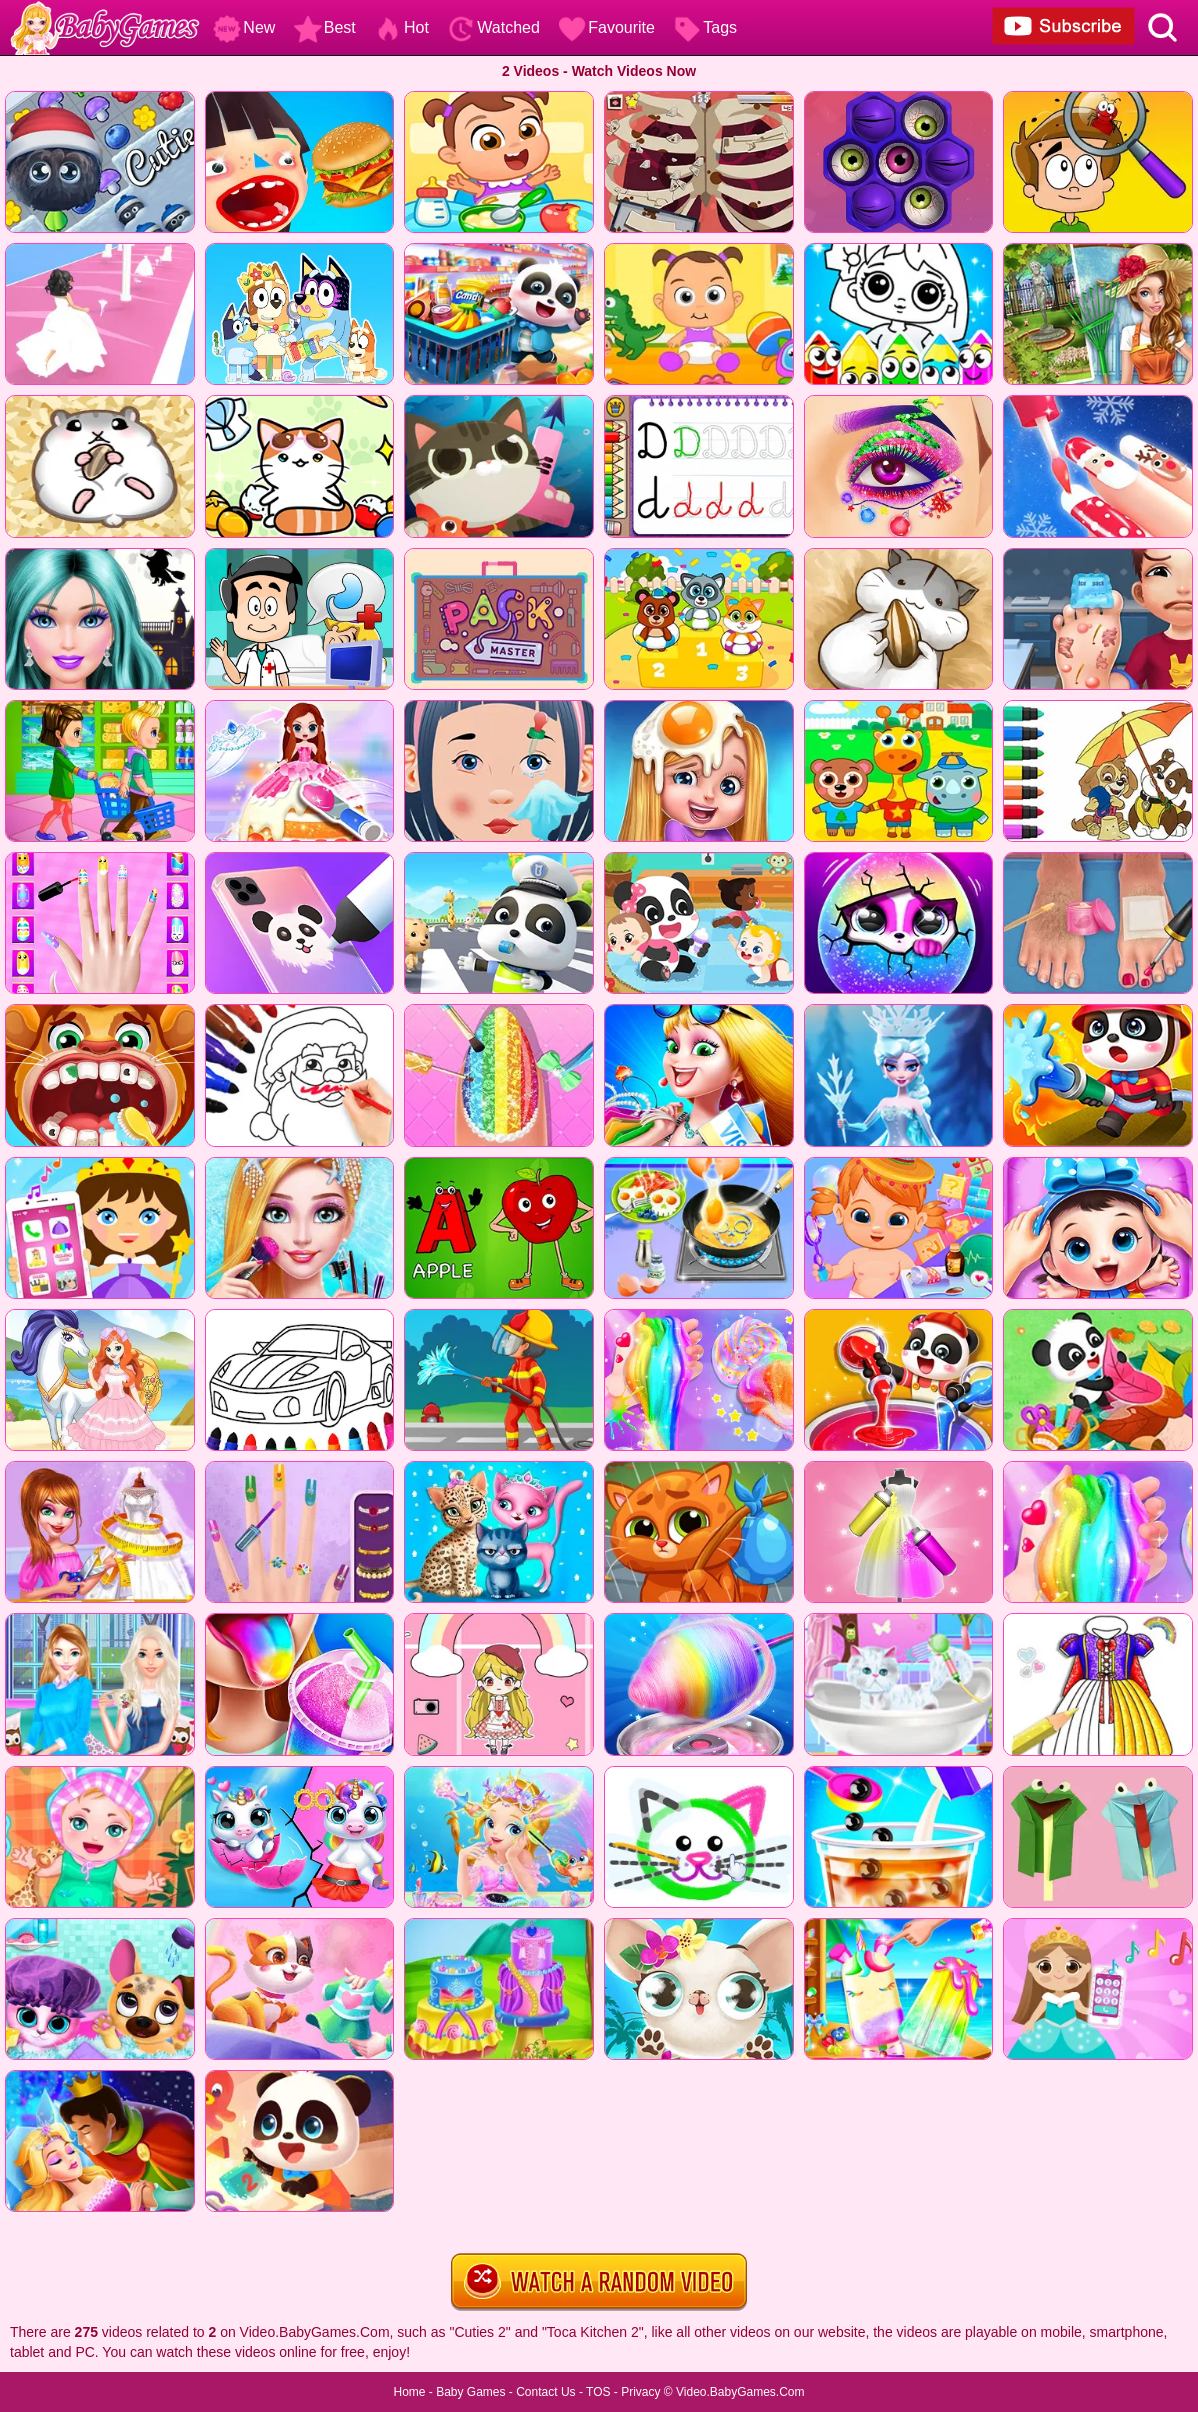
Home (409, 2392)
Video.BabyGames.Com (740, 2392)
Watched (493, 27)
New (244, 27)
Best (325, 27)
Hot (401, 27)
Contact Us (545, 2392)
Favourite (606, 27)
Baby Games (470, 2392)
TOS (598, 2392)
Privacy (640, 2392)
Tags (705, 27)
